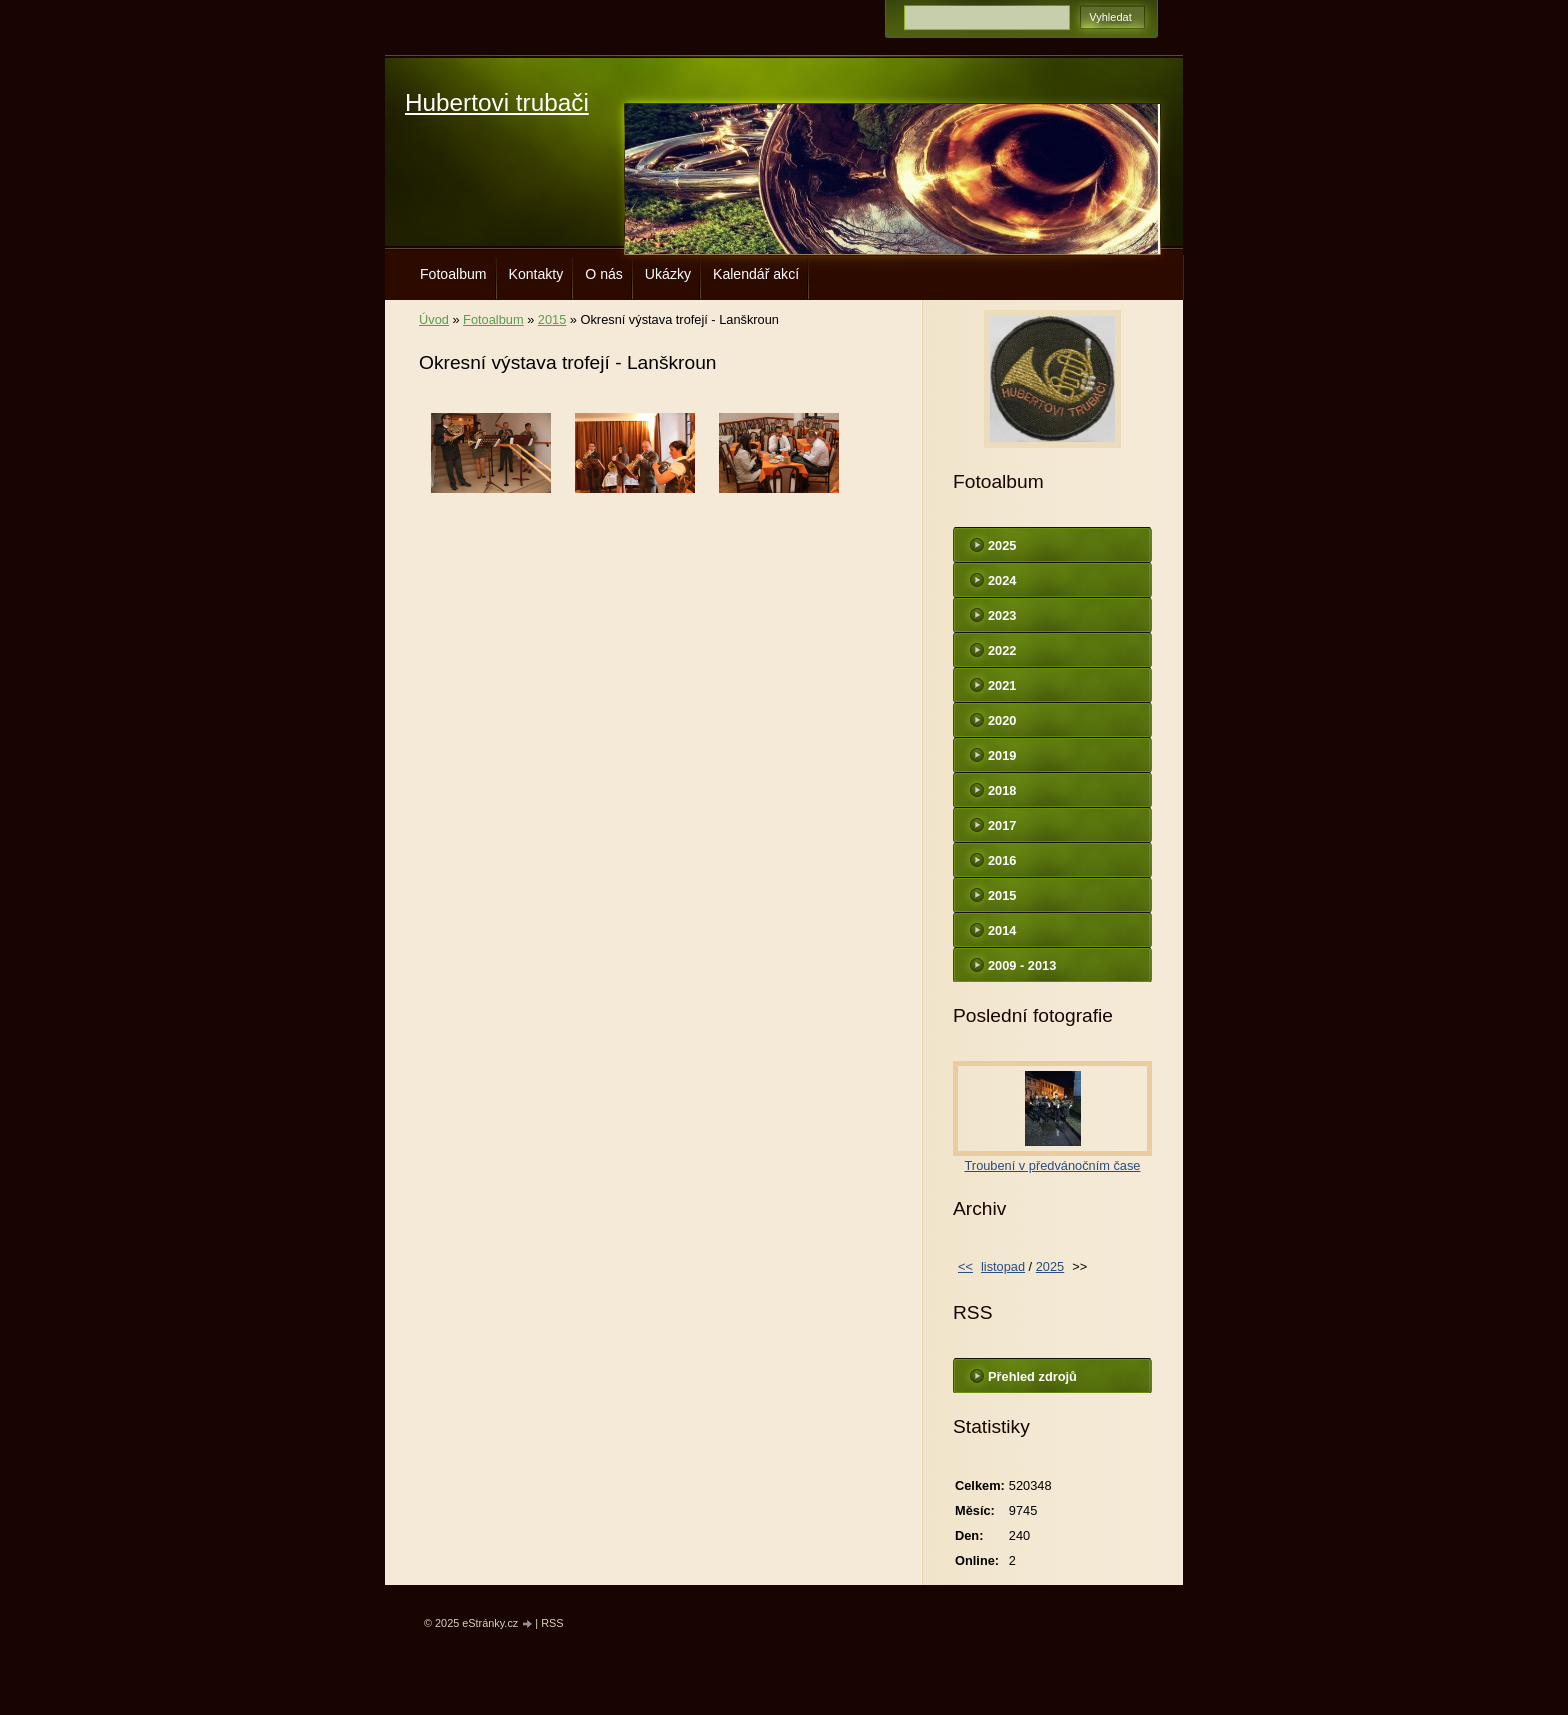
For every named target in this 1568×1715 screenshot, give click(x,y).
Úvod (434, 319)
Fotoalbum (453, 274)
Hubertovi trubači (497, 102)
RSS (552, 1623)
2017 (1002, 825)
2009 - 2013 (1022, 965)
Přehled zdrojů (1032, 1376)
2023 (1002, 615)
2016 (1002, 860)
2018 (1002, 790)
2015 (552, 319)
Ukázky (668, 274)
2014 (1002, 930)
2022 (1002, 650)
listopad (1003, 1266)
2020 (1002, 720)
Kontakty (536, 274)
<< (965, 1266)
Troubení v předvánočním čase (1053, 1165)
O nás (604, 274)
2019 (1002, 755)
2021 (1002, 685)
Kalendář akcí (756, 274)
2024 (1002, 580)
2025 (1002, 545)
